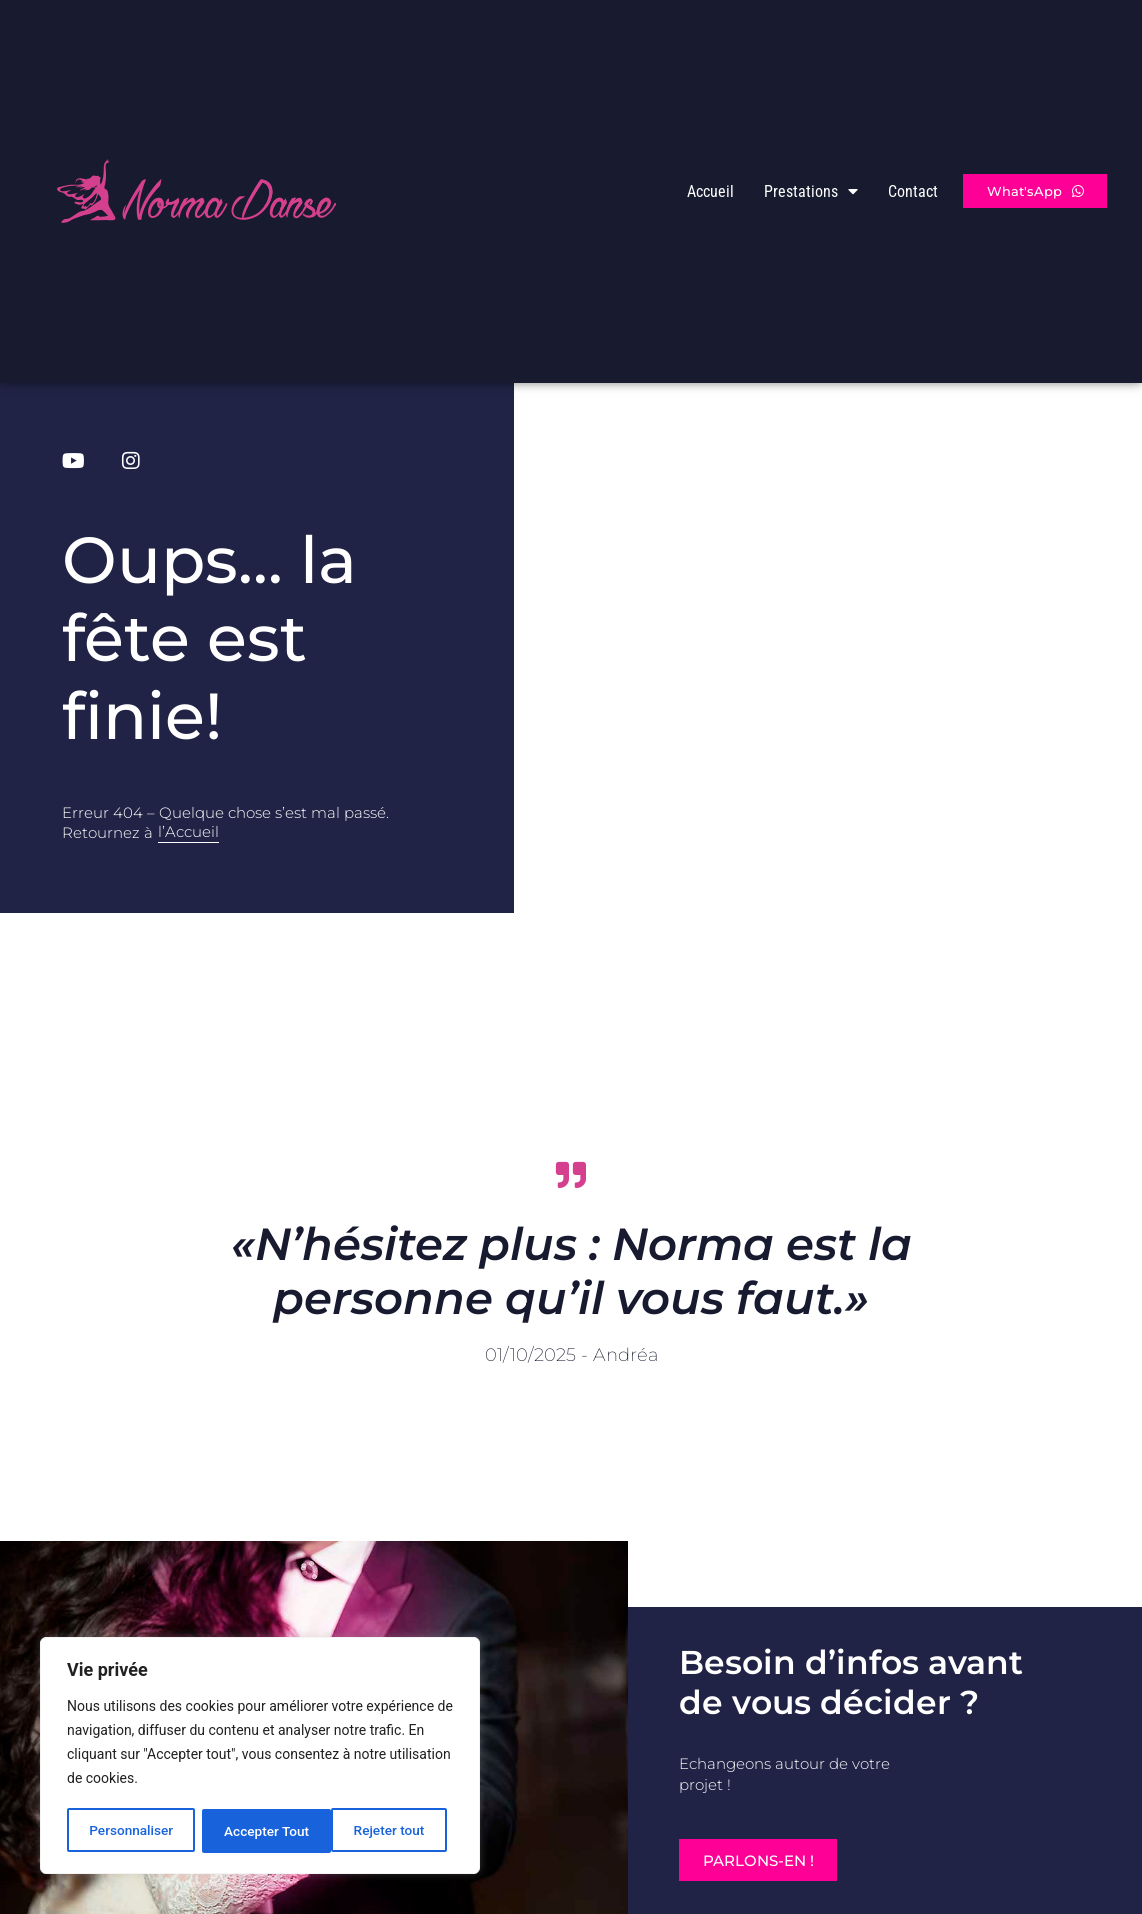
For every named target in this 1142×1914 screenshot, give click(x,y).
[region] (260, 1757)
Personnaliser (131, 1831)
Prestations (811, 191)
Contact (913, 191)
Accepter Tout (389, 1831)
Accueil (710, 191)
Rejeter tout (259, 1831)
